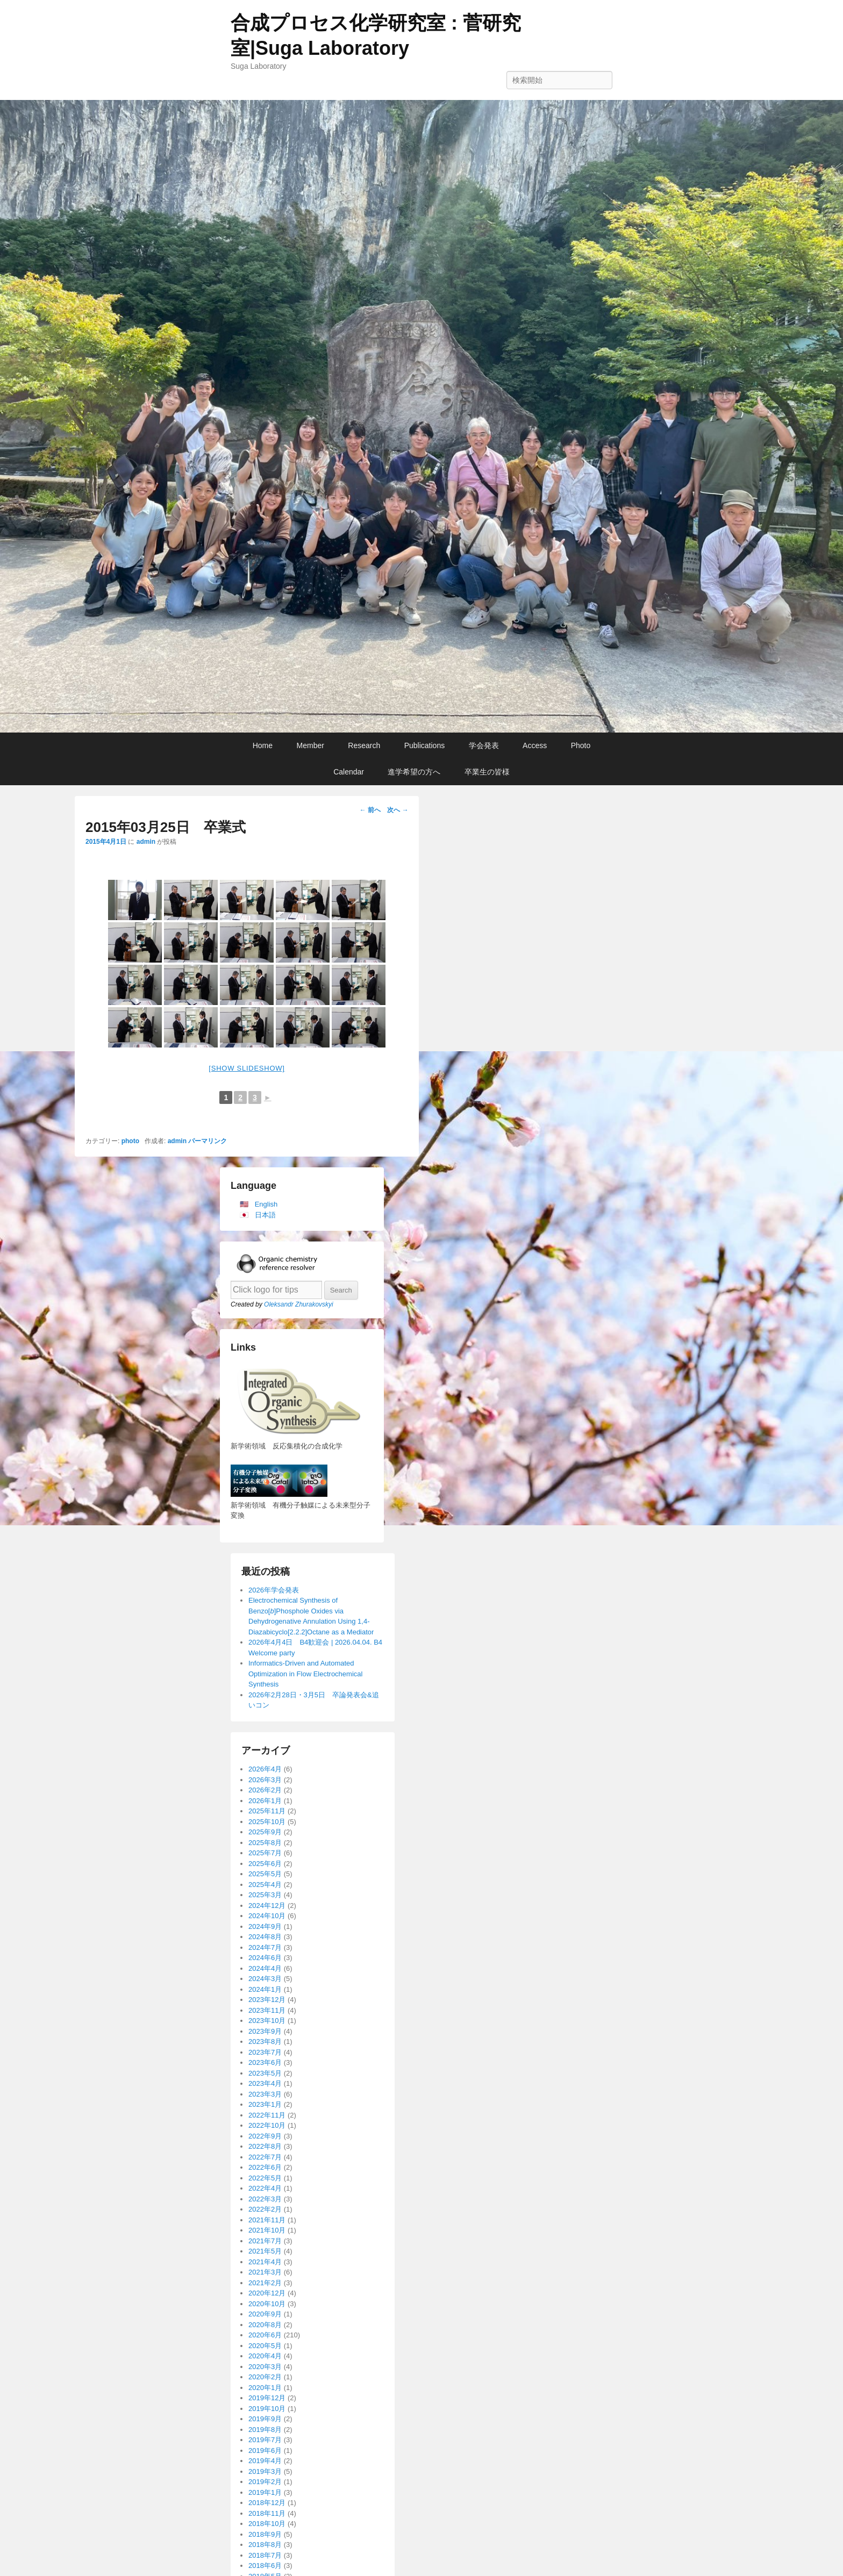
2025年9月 (265, 1832)
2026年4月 (265, 1769)
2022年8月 (265, 2146)
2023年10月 (266, 2021)
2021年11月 (266, 2220)
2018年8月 (265, 2545)
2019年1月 (265, 2492)
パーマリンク (207, 1141)
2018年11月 (266, 2513)
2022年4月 (265, 2188)
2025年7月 (265, 1853)
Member (310, 745)
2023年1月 (265, 2104)
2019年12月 (266, 2398)
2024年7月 (265, 1947)
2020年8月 (265, 2325)
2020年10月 (266, 2304)
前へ (370, 810)
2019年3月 (265, 2471)
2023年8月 (265, 2041)
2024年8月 (265, 1937)
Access (535, 745)
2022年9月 (265, 2136)
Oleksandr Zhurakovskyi (298, 1304)
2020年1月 (265, 2388)
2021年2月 (265, 2283)
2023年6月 (265, 2062)
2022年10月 (266, 2125)
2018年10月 (266, 2524)
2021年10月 (266, 2230)
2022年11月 (266, 2115)
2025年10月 (266, 1822)
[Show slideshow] (246, 1068)
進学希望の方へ (414, 771)
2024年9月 (265, 1926)
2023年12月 (266, 2000)
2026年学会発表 (273, 1590)
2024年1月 (265, 1989)
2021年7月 (265, 2241)
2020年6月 (265, 2335)
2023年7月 (265, 2052)
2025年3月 (265, 1895)
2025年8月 (265, 1843)
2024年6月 (265, 1958)
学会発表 (484, 745)
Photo (581, 745)
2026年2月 (265, 1790)
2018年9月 (265, 2534)
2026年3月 (265, 1780)
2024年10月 (266, 1916)
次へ (397, 810)
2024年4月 (265, 1968)
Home (263, 745)
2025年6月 (265, 1864)
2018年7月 (265, 2555)
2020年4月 (265, 2356)
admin (146, 841)
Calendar (348, 771)
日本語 (265, 1215)
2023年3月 (265, 2094)
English (266, 1204)
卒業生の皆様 (487, 771)
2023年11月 (266, 2010)
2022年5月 (265, 2178)
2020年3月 (265, 2367)
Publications (424, 745)
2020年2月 (265, 2377)
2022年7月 (265, 2157)
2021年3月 (265, 2272)
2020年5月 (265, 2346)
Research (364, 745)
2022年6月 (265, 2167)
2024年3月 (265, 1979)
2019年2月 (265, 2482)
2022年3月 (265, 2199)
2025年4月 (265, 1885)
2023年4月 (265, 2083)
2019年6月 (265, 2450)
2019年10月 (266, 2409)
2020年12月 (266, 2293)
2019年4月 (265, 2461)
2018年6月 (265, 2565)
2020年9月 (265, 2314)
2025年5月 (265, 1874)
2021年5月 (265, 2251)
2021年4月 (265, 2262)
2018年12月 (266, 2503)
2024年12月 (266, 1905)
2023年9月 (265, 2031)
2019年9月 (265, 2419)
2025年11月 (266, 1811)
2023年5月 (265, 2073)
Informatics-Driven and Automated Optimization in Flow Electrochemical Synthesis (305, 1673)
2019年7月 (265, 2440)
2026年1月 (265, 1801)
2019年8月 (265, 2430)
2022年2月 (265, 2209)
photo (130, 1141)
